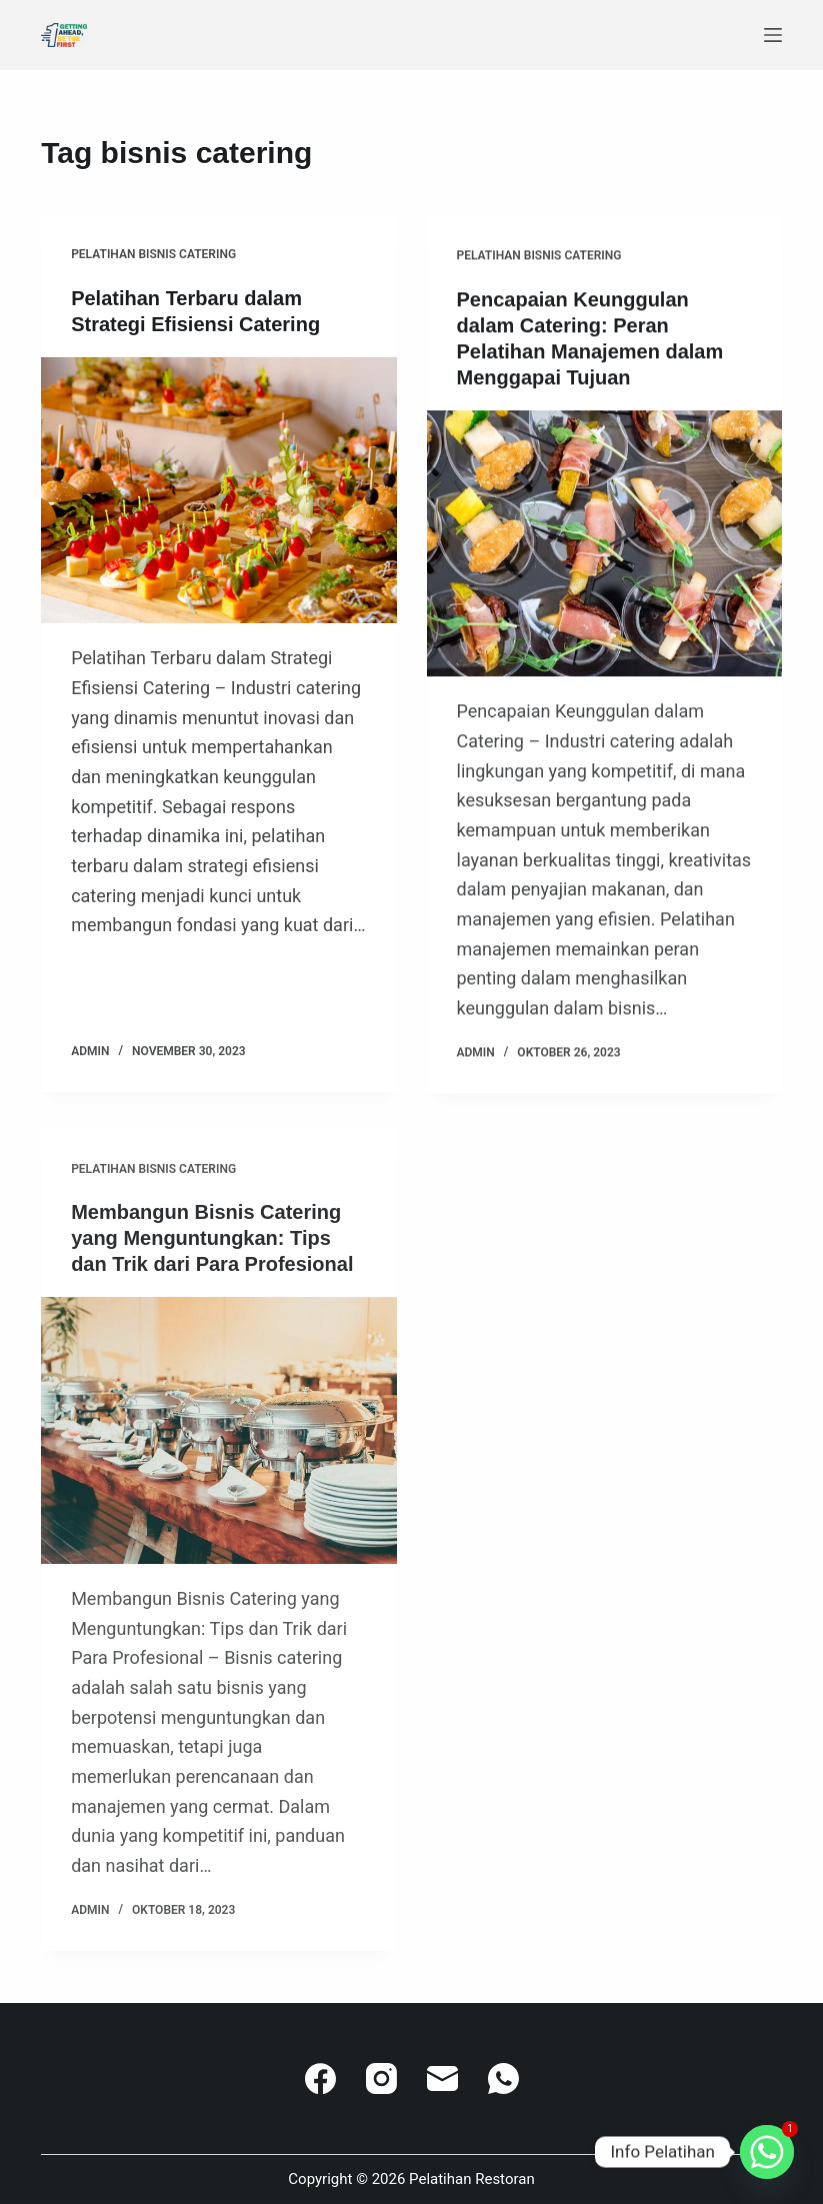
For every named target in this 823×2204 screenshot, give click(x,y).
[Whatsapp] (767, 2152)
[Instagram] (381, 2078)
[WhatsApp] (503, 2078)
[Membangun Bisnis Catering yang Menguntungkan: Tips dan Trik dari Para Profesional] (218, 1443)
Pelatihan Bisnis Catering (153, 255)
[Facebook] (320, 2078)
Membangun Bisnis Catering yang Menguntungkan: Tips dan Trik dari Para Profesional (212, 1251)
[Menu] (773, 35)
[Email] (442, 2078)
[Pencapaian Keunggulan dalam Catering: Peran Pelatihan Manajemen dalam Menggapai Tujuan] (604, 546)
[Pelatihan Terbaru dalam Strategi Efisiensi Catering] (218, 490)
